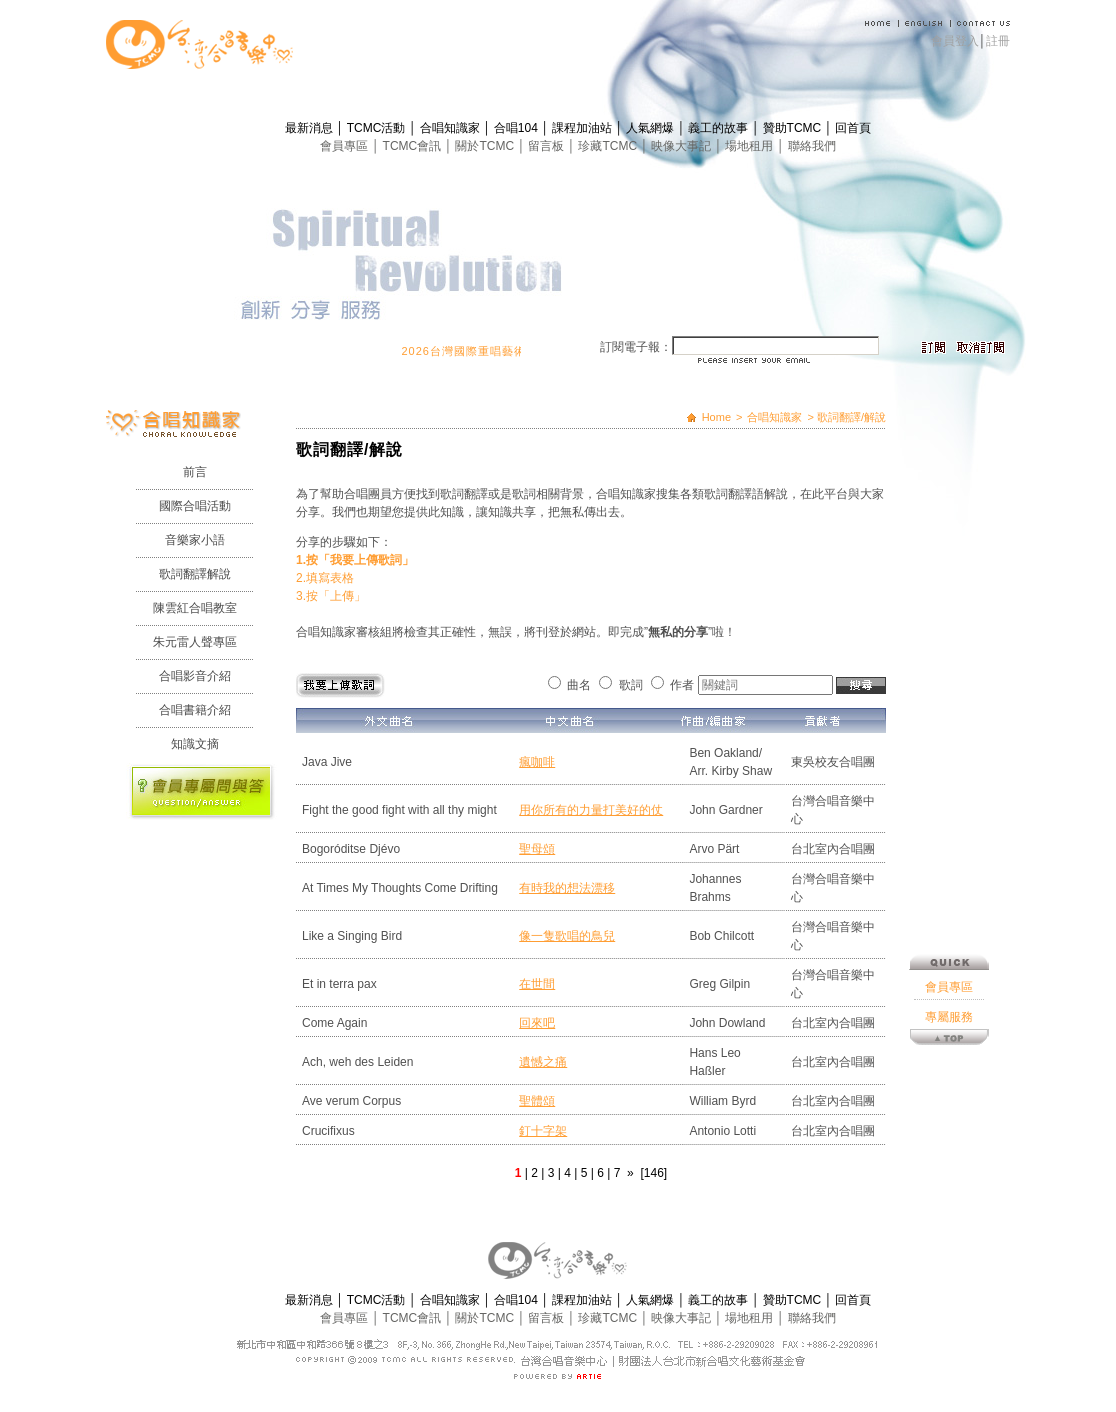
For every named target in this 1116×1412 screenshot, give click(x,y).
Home (716, 417)
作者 (682, 685)
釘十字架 (543, 1131)
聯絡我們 (812, 146)
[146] (653, 1173)
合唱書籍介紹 (195, 710)
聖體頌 (537, 1101)
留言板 (547, 146)
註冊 (998, 41)
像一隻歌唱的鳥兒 (567, 936)
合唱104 (517, 128)
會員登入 (955, 41)
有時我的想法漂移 (567, 888)
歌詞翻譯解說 (195, 574)
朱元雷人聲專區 (195, 642)
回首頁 (853, 128)
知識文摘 (195, 744)
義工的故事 (719, 128)
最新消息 (310, 128)
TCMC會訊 (414, 146)
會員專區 (345, 146)
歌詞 (631, 685)
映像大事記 (682, 146)
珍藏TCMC (609, 146)
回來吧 (537, 1023)
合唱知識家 (451, 128)
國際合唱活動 (195, 506)
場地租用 (750, 146)
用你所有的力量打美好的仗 (591, 810)
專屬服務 (949, 761)
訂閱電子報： (636, 347)
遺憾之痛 (543, 1062)
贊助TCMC (794, 128)
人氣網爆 (651, 128)
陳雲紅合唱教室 (195, 608)
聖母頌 (537, 849)
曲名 (579, 685)
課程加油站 (583, 128)
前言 (195, 472)
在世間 (537, 984)
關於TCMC (486, 146)
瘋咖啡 (537, 762)
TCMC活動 (378, 128)
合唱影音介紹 (195, 676)
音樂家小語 (195, 540)
